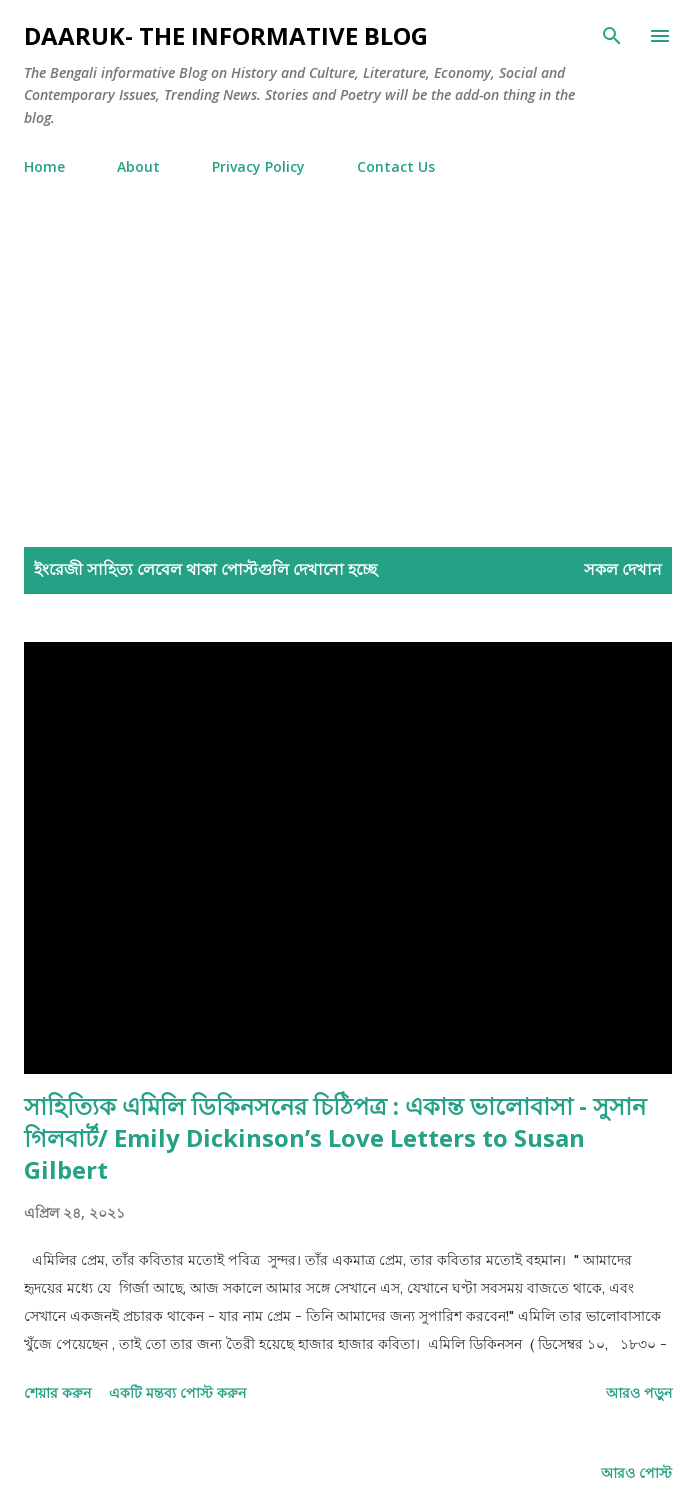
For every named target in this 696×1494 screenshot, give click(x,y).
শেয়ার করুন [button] (57, 1392)
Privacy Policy (258, 166)
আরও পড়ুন (639, 1392)
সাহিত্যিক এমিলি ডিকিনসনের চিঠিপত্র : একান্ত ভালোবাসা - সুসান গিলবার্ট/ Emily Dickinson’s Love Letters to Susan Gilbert (335, 1137)
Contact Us (396, 166)
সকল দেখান (623, 569)
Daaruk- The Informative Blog (226, 35)
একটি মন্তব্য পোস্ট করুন (177, 1392)
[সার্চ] (612, 36)
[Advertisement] (348, 373)
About (138, 166)
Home (44, 166)
